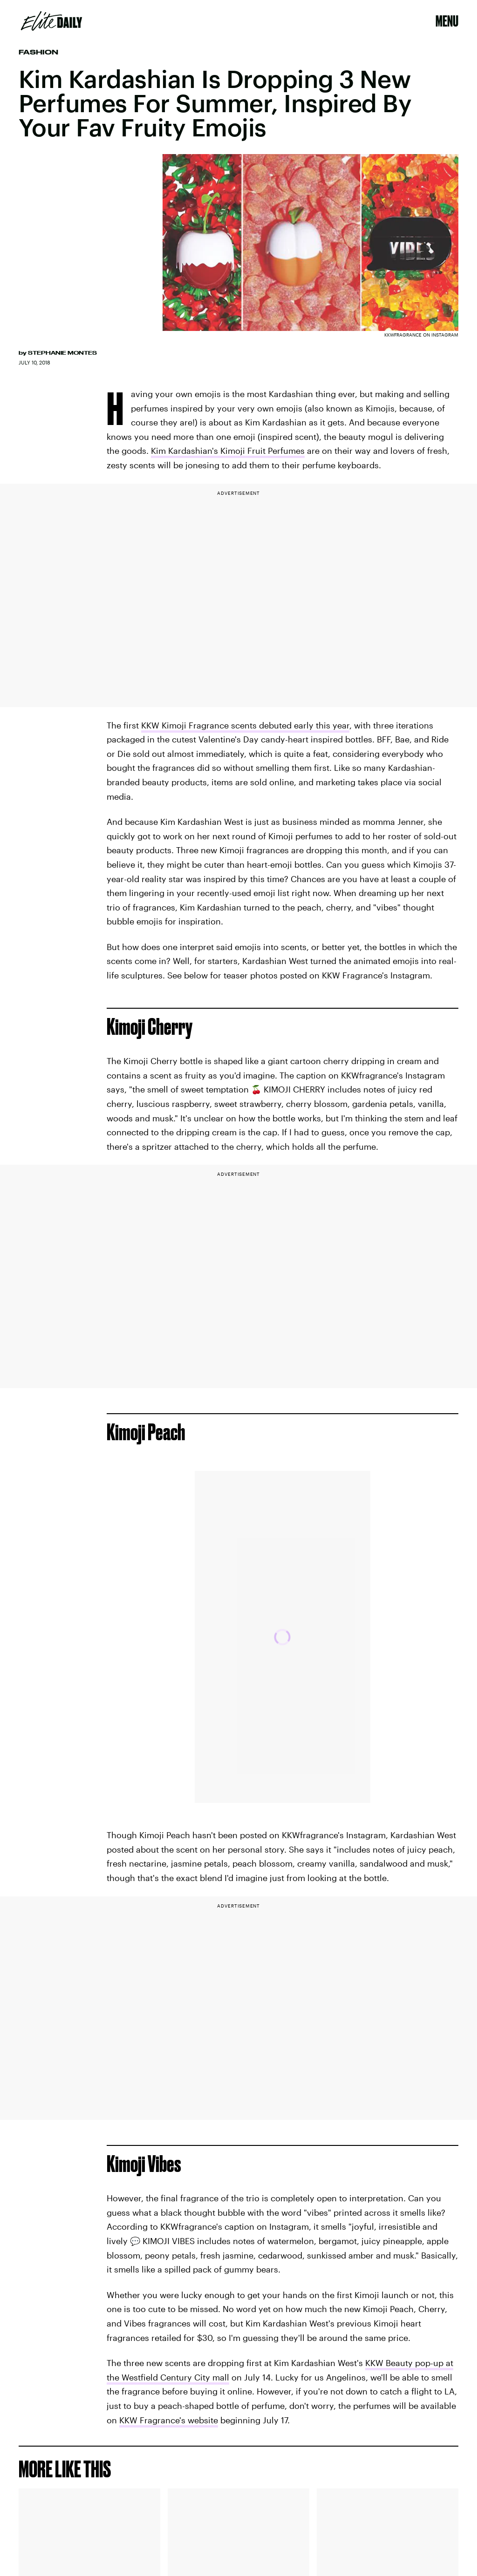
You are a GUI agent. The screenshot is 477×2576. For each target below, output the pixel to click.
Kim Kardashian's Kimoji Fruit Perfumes (228, 450)
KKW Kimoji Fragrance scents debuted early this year (245, 725)
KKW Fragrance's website (168, 2420)
